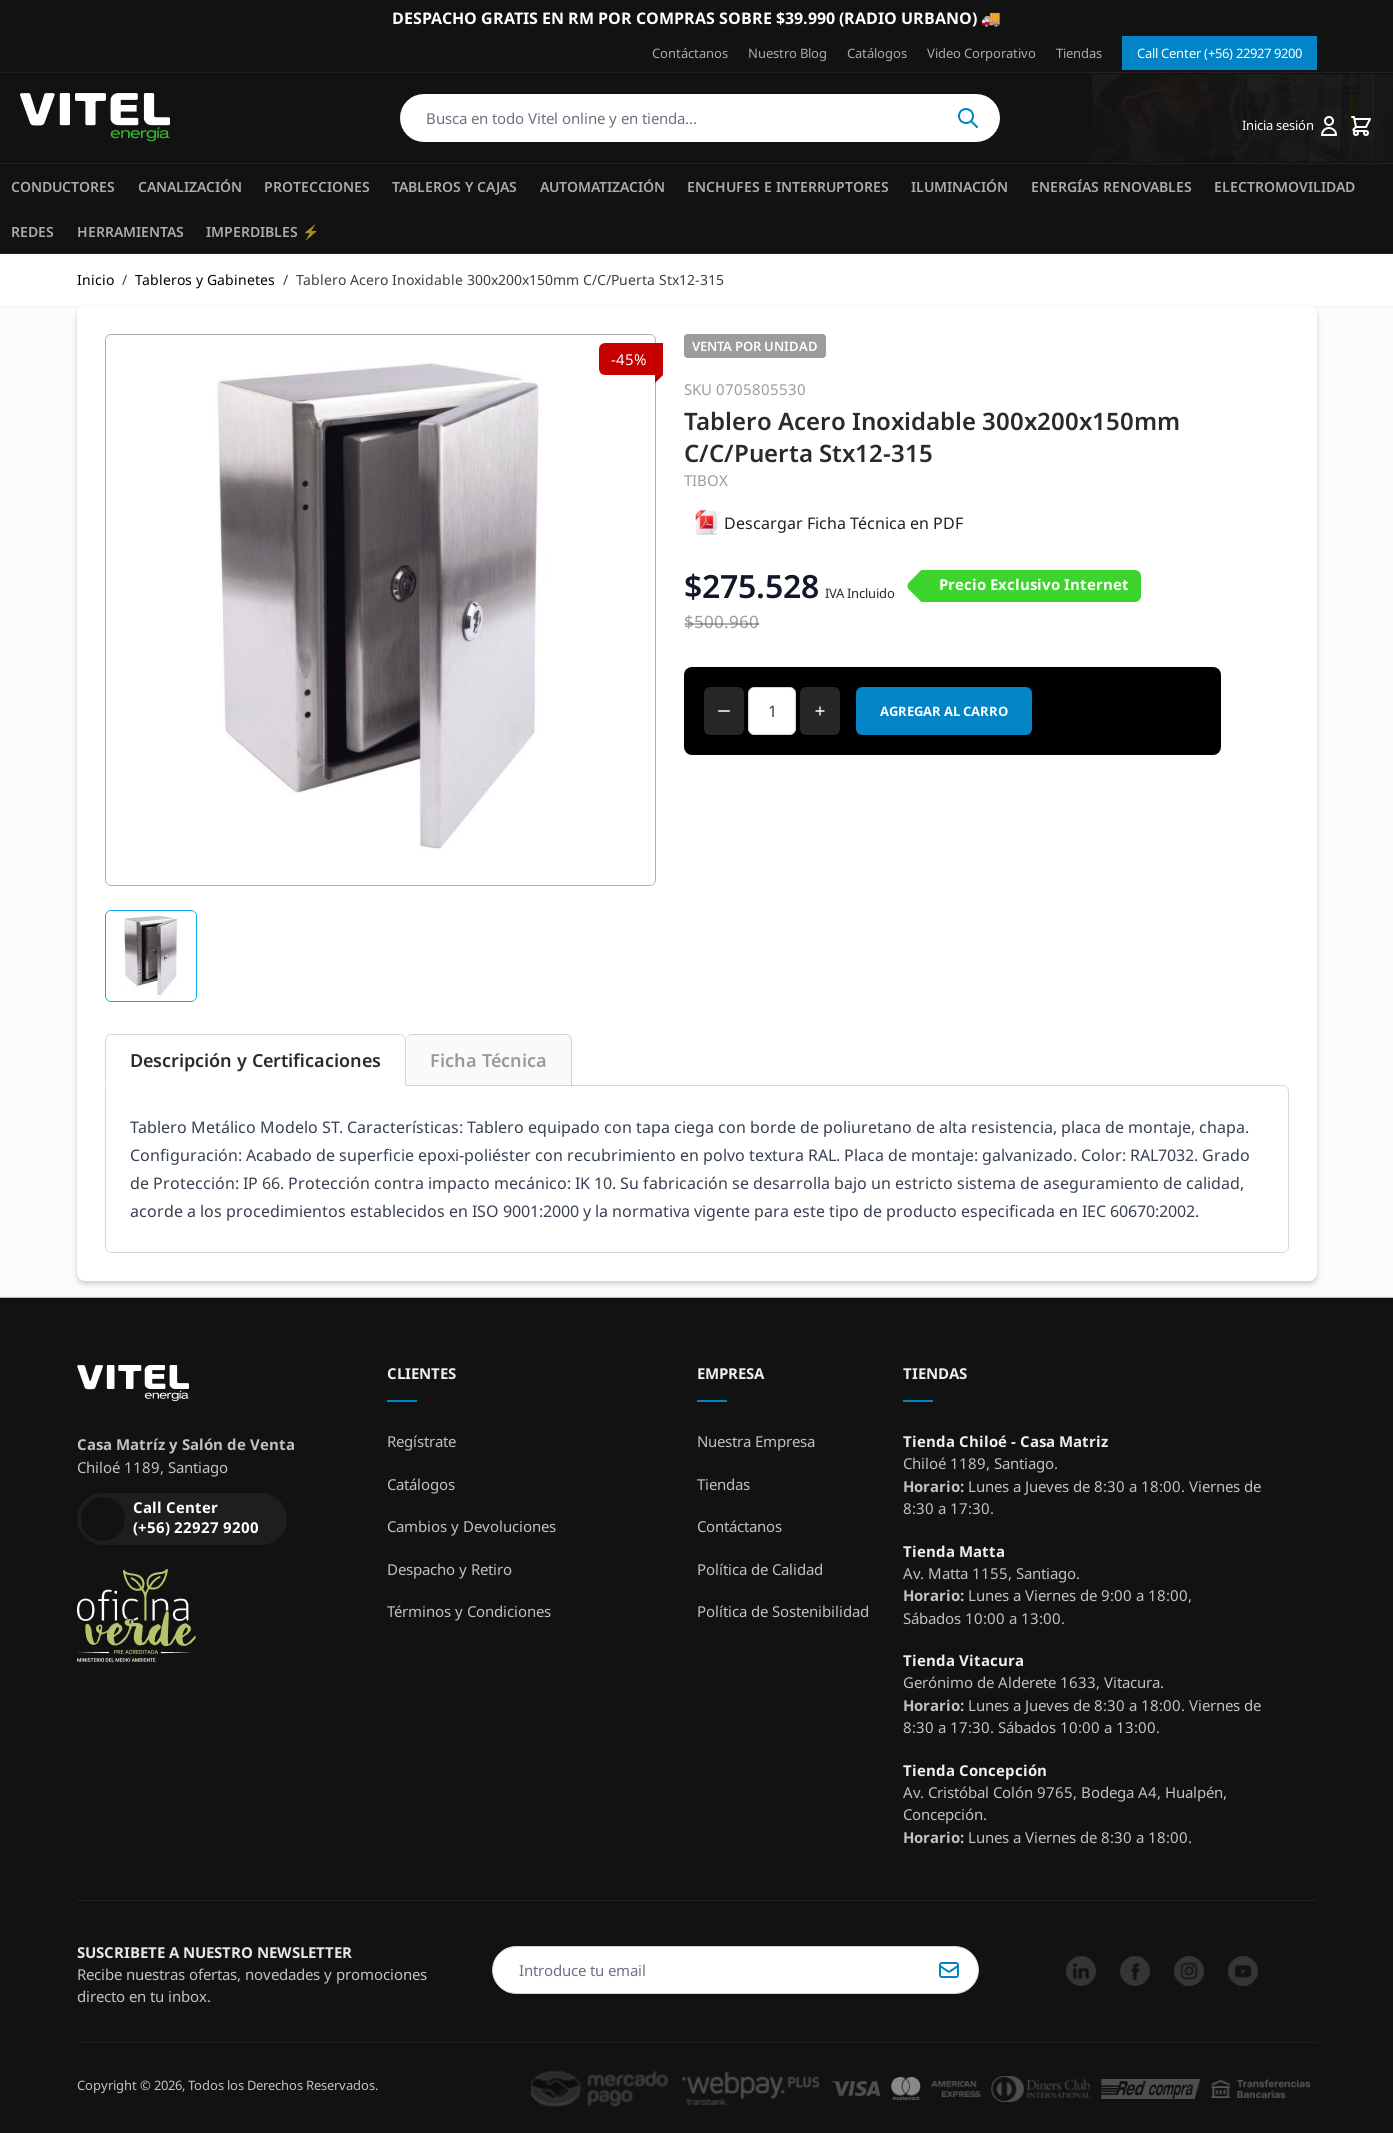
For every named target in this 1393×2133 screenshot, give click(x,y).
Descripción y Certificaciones (255, 1060)
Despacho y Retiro (449, 1569)
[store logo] (95, 118)
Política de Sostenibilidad (783, 1611)
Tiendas (1079, 53)
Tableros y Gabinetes (205, 279)
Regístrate (421, 1441)
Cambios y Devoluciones (471, 1526)
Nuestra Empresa (756, 1441)
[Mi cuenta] (1289, 126)
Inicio (95, 279)
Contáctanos (690, 53)
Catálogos (877, 53)
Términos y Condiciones (469, 1611)
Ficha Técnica (488, 1060)
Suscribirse (949, 1970)
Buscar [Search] (968, 118)
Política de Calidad (760, 1569)
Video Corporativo (981, 53)
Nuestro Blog (787, 53)
